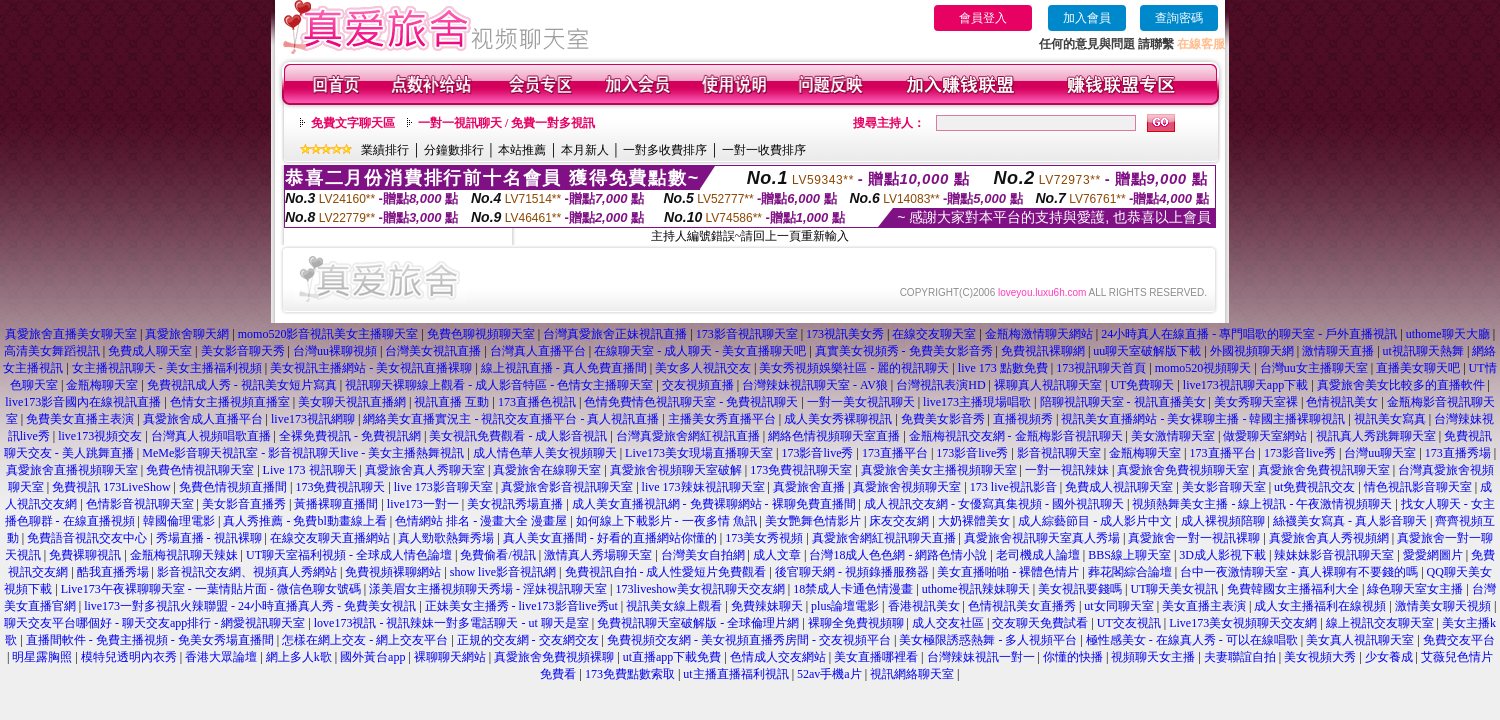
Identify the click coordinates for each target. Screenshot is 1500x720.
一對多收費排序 (665, 150)
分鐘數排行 (454, 150)
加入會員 (1087, 18)
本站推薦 (522, 150)
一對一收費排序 (764, 150)
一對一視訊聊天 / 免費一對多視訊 (506, 123)
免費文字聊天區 (353, 123)
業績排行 (385, 150)
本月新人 (585, 150)
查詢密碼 (1179, 18)
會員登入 (983, 18)
